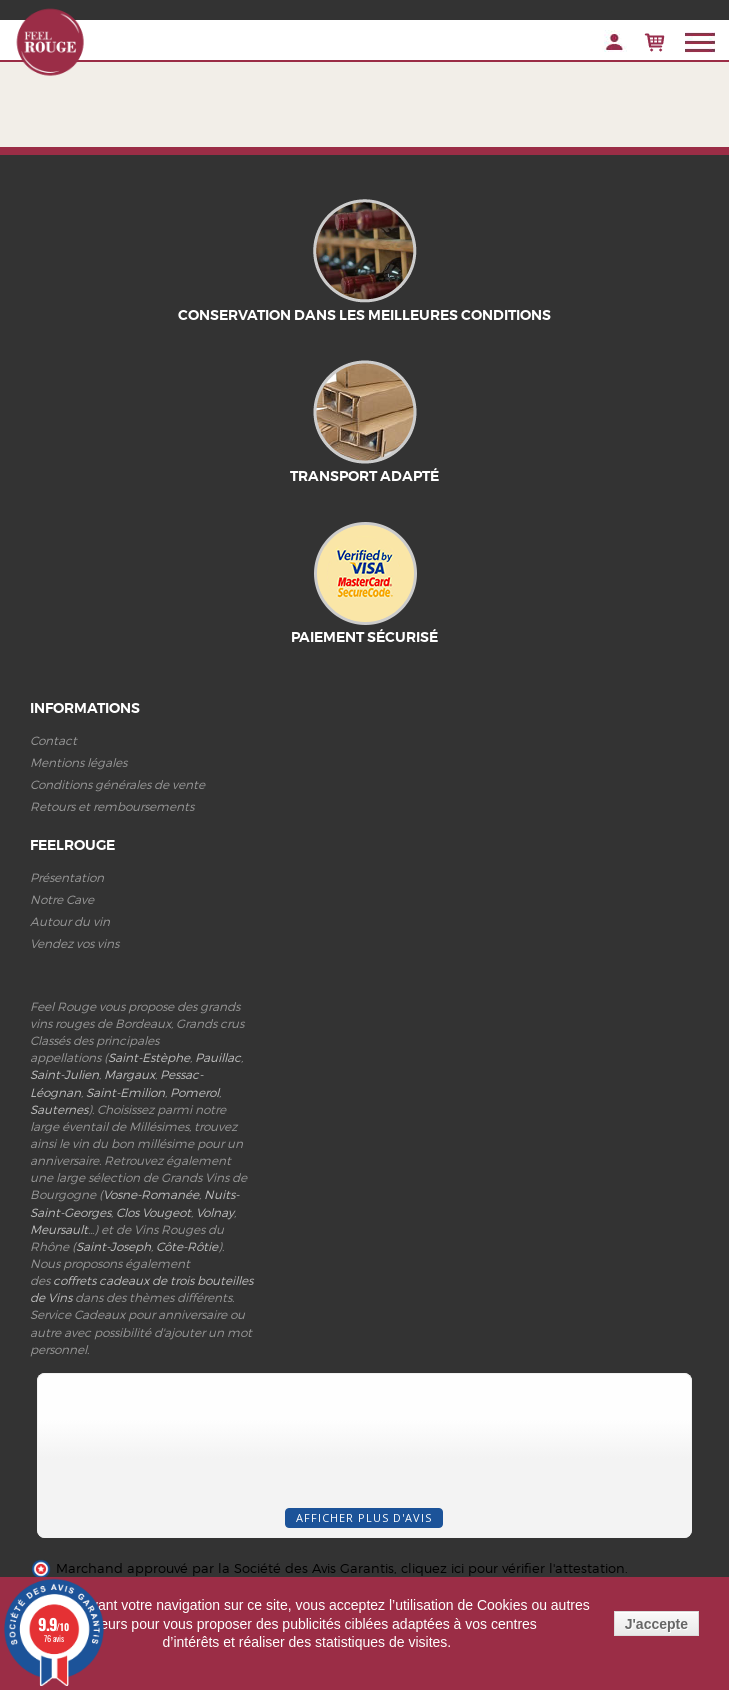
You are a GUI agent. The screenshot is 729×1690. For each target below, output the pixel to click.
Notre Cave (62, 899)
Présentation (67, 877)
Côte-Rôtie (187, 1246)
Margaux (129, 1074)
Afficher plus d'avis (364, 1517)
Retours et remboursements (112, 806)
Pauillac (218, 1057)
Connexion (614, 42)
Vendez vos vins (74, 943)
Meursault (59, 1229)
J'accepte (656, 1624)
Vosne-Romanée (151, 1194)
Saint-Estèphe (149, 1057)
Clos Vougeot (153, 1212)
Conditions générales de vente (117, 784)
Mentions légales (78, 762)
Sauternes (59, 1109)
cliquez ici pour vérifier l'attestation (513, 1568)
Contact (53, 740)
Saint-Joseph (113, 1246)
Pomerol (194, 1092)
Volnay (215, 1212)
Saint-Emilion (125, 1092)
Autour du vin (70, 921)
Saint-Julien (64, 1074)
